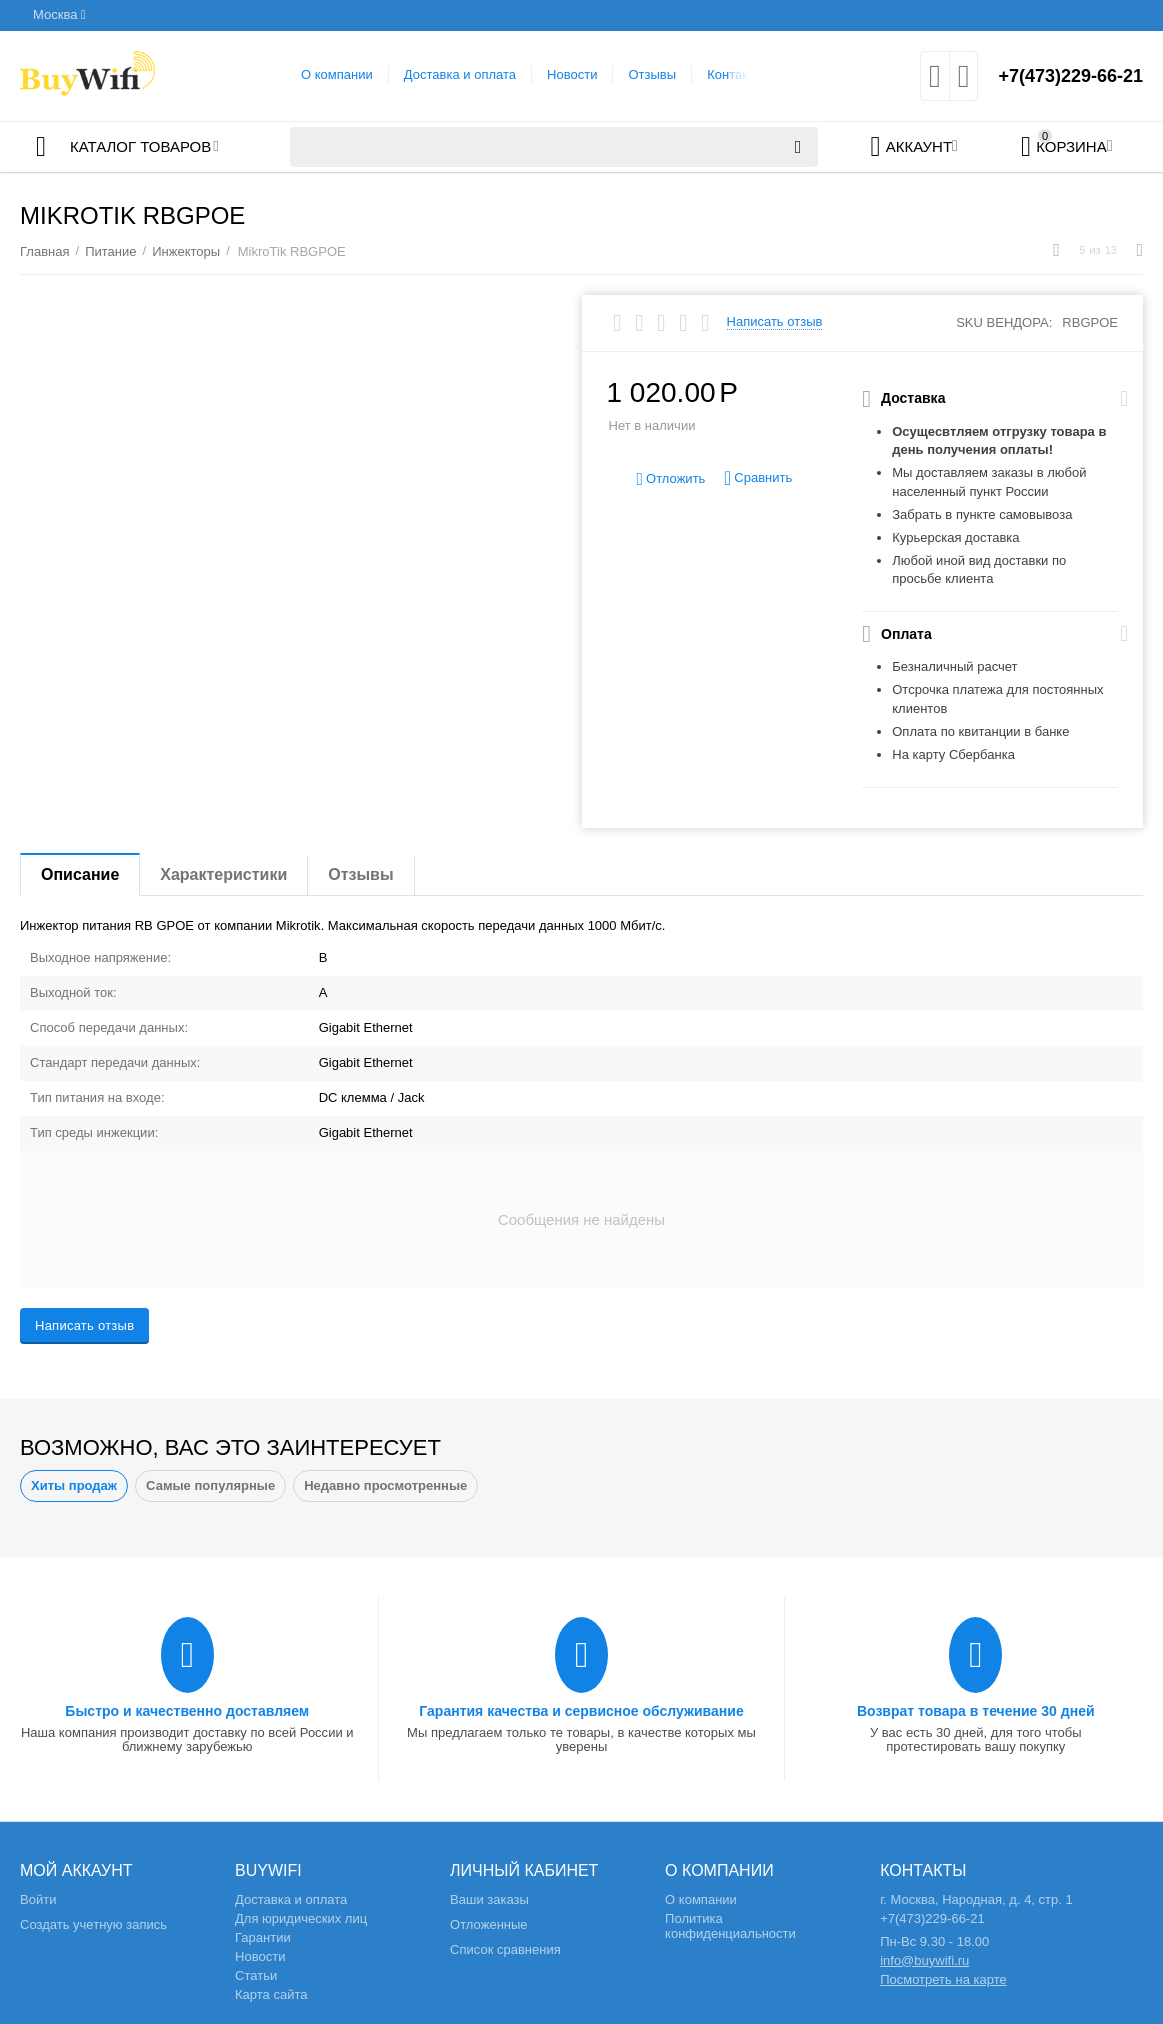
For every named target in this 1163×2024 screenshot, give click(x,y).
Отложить (670, 479)
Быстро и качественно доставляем (187, 1711)
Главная (45, 251)
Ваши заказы (489, 1899)
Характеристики (223, 874)
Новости (572, 74)
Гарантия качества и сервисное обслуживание (581, 1711)
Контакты (735, 74)
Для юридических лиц (301, 1918)
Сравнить (758, 478)
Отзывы (652, 74)
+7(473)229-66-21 (1070, 76)
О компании (337, 74)
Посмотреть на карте (943, 1979)
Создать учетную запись (93, 1924)
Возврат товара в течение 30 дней (976, 1711)
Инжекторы (186, 251)
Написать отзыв (775, 322)
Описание (80, 874)
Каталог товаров (140, 147)
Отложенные (489, 1924)
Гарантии (263, 1937)
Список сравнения (505, 1949)
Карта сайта (271, 1994)
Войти (38, 1899)
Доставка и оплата (460, 74)
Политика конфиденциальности (730, 1926)
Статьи (256, 1975)
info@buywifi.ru (924, 1960)
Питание (110, 251)
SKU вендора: (1004, 322)
